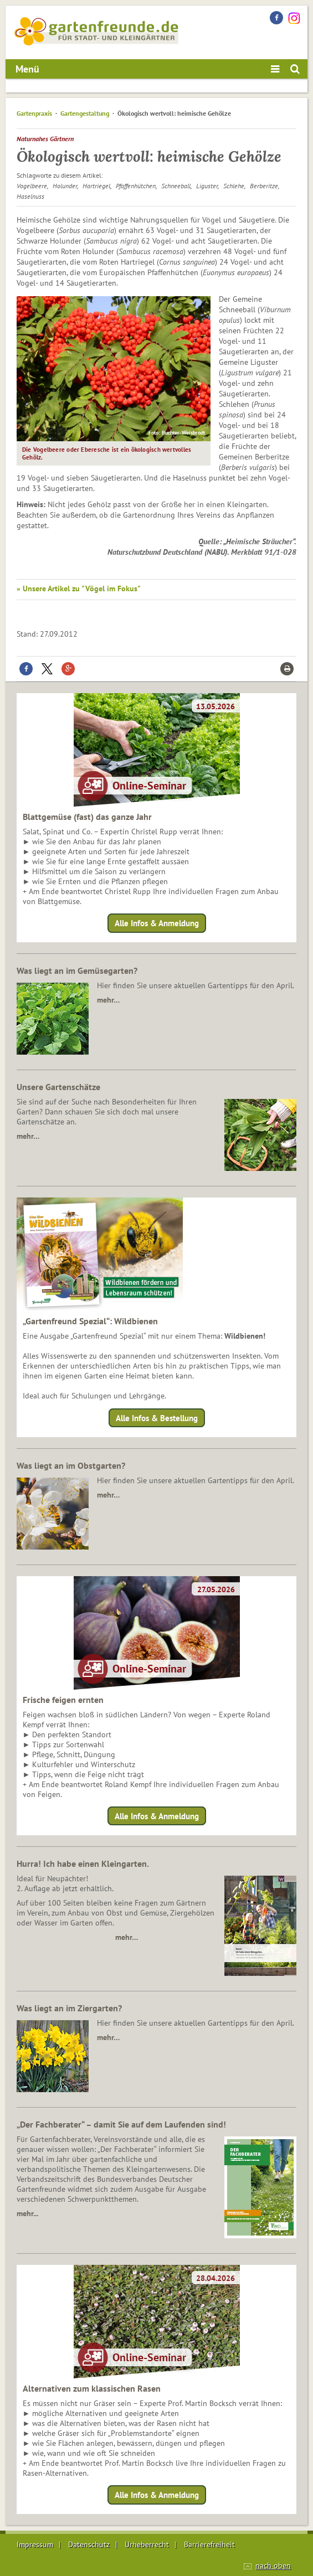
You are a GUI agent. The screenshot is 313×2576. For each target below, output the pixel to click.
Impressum (35, 2544)
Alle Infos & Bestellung (157, 1417)
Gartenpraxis (34, 113)
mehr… (108, 1000)
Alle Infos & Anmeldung (157, 923)
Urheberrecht (147, 2544)
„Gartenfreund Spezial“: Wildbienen (90, 1320)
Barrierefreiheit (209, 2544)
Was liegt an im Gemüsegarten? (77, 970)
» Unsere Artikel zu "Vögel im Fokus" (79, 588)
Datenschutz (89, 2544)
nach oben (273, 2565)
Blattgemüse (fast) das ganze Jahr (87, 816)
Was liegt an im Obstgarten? (71, 1465)
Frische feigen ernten (63, 1699)
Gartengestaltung (84, 113)
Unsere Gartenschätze (58, 1086)
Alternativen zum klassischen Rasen (92, 2388)
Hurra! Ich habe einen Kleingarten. (83, 1863)
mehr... (27, 2213)
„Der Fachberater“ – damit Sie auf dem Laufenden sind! (121, 2124)
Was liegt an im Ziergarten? (69, 2008)
